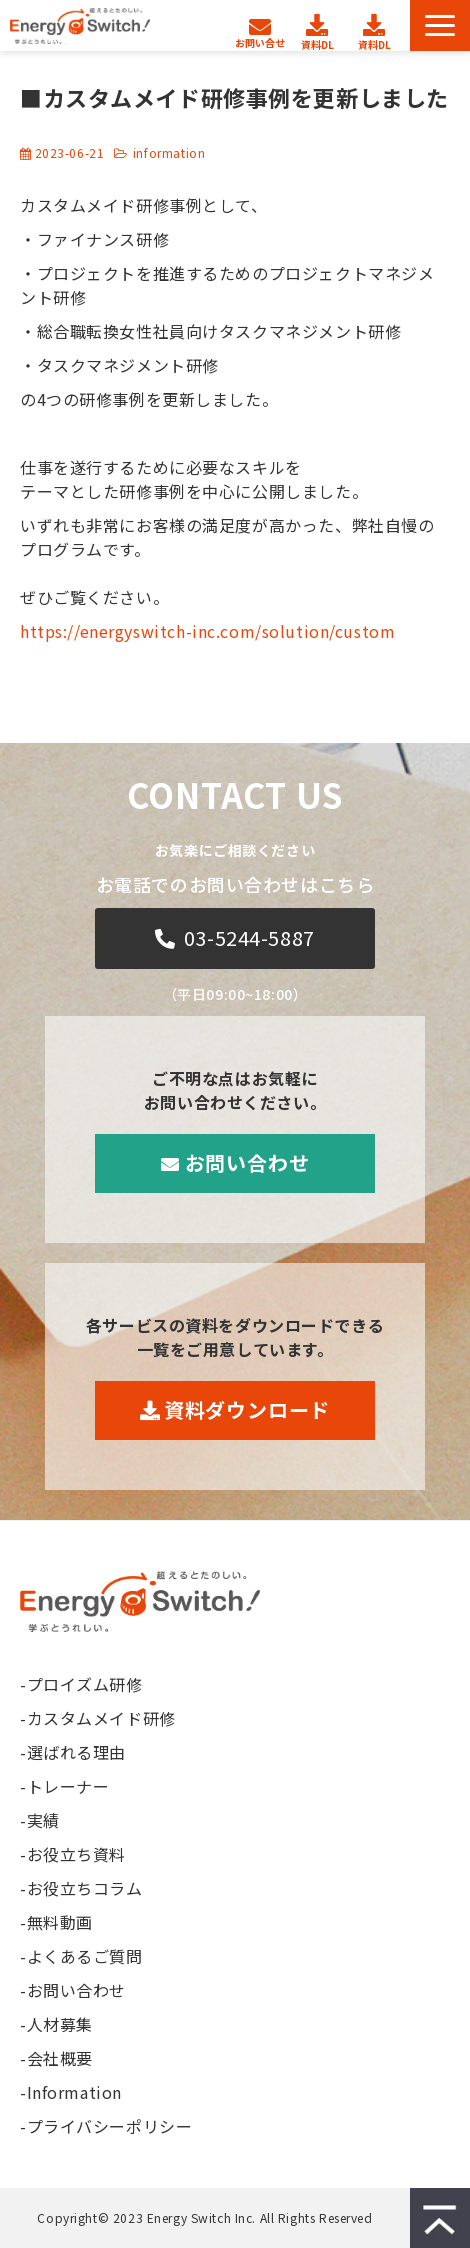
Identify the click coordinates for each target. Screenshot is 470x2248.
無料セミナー (376, 26)
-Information (71, 2092)
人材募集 (211, 19)
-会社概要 (56, 2058)
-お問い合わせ (73, 1990)
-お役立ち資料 (73, 1854)
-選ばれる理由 (73, 1752)
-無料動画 (56, 1922)
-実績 (40, 1820)
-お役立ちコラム (81, 1888)
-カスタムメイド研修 (98, 1718)
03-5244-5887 (249, 937)
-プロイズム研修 (81, 1684)
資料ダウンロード (319, 26)
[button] (440, 25)
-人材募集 (56, 2024)
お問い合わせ (262, 23)
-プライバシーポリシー (106, 2126)
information (169, 152)
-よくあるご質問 (81, 1956)
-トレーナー (64, 1786)
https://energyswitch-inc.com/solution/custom (207, 631)
